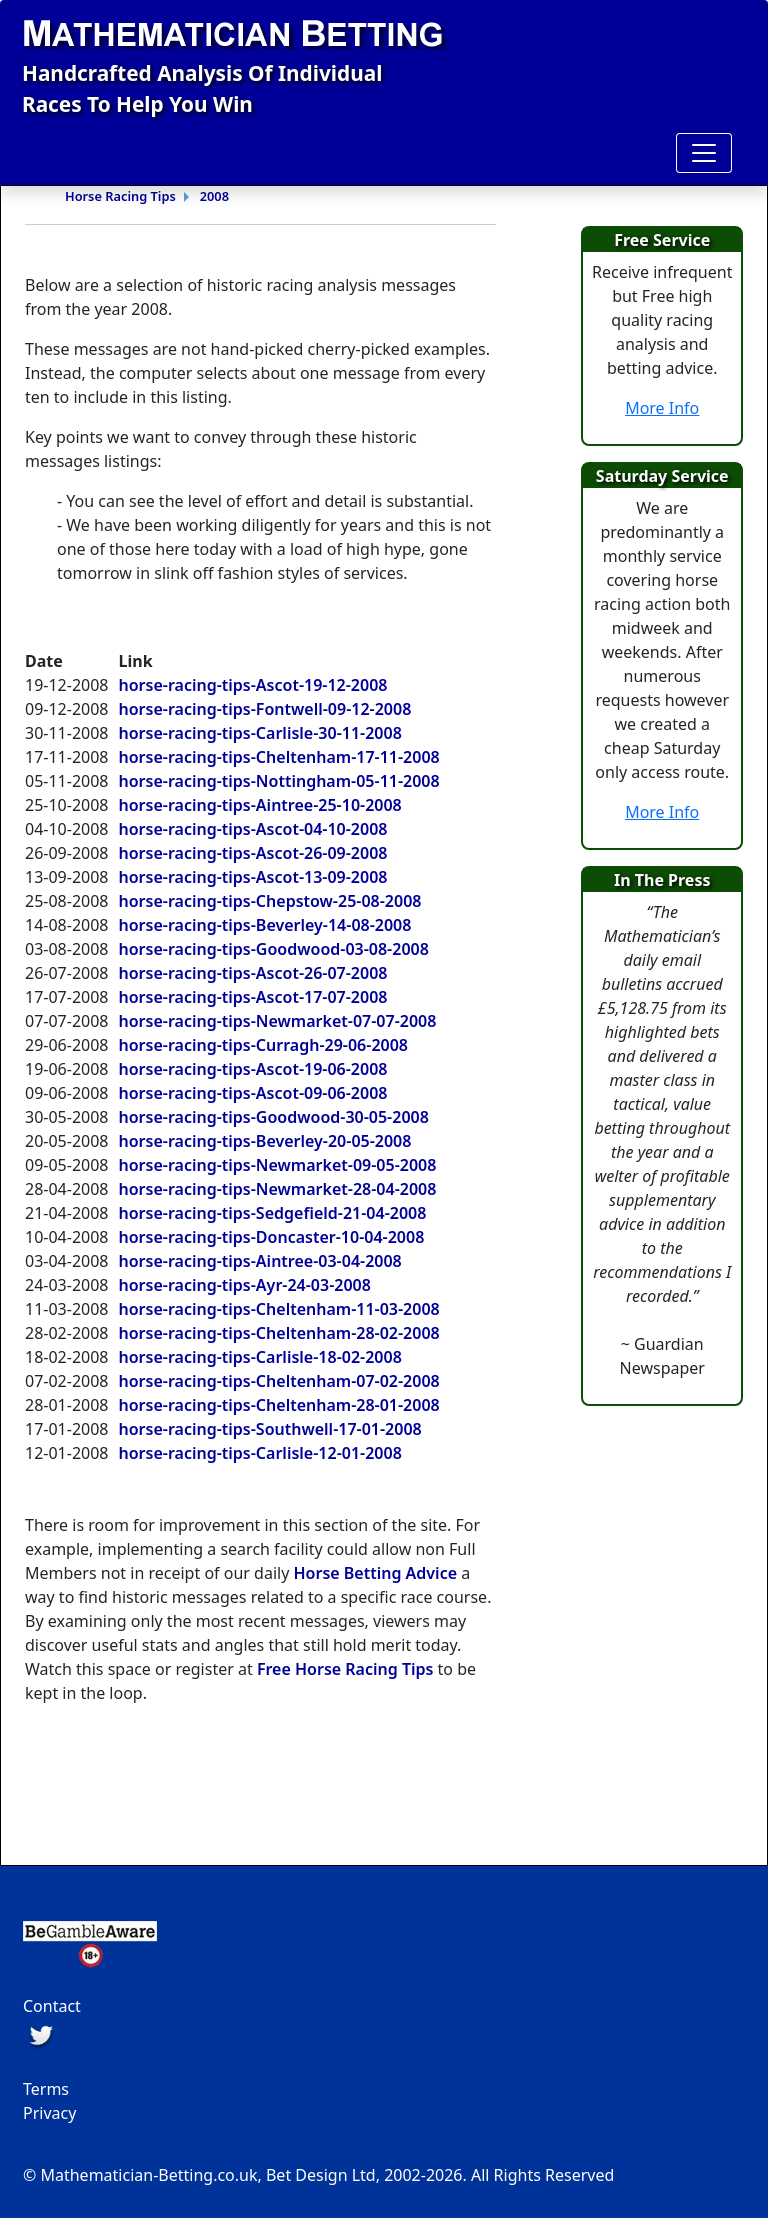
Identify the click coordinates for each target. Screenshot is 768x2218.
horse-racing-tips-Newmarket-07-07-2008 (278, 1021)
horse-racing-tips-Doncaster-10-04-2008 (272, 1237)
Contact (52, 2006)
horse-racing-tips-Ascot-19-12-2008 (253, 685)
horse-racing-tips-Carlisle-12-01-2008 (260, 1453)
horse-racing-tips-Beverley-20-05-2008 (265, 1141)
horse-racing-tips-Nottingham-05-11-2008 (279, 781)
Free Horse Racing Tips (345, 1669)
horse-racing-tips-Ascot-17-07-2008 (253, 997)
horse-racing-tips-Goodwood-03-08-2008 (274, 949)
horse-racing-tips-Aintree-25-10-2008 (260, 805)
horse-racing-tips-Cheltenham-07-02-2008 (279, 1381)
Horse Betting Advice (375, 1573)
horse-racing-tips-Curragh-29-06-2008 (263, 1045)
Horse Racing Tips (120, 196)
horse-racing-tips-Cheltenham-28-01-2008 (279, 1405)
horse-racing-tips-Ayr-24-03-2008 (245, 1285)
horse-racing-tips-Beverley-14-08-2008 (265, 925)
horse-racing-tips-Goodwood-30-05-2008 (274, 1117)
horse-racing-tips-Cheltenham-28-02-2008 (279, 1333)
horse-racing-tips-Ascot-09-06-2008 (253, 1093)
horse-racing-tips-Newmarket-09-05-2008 (278, 1165)
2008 (214, 196)
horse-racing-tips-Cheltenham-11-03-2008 (279, 1309)
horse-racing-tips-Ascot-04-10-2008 (253, 829)
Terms (46, 2089)
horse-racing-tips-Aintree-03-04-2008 (260, 1261)
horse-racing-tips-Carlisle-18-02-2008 (260, 1357)
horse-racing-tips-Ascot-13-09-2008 (253, 877)
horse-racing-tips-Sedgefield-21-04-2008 (273, 1213)
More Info (662, 408)
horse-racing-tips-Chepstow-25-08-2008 (270, 901)
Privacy (49, 2113)
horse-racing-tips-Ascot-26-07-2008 (253, 973)
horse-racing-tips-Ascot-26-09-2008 (253, 853)
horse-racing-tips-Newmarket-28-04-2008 (278, 1189)
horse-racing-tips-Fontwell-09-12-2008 (265, 709)
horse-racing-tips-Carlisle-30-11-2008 (260, 733)
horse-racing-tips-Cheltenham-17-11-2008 (279, 757)
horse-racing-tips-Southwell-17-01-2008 (270, 1429)
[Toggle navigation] (704, 153)
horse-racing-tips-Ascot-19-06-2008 (253, 1069)
